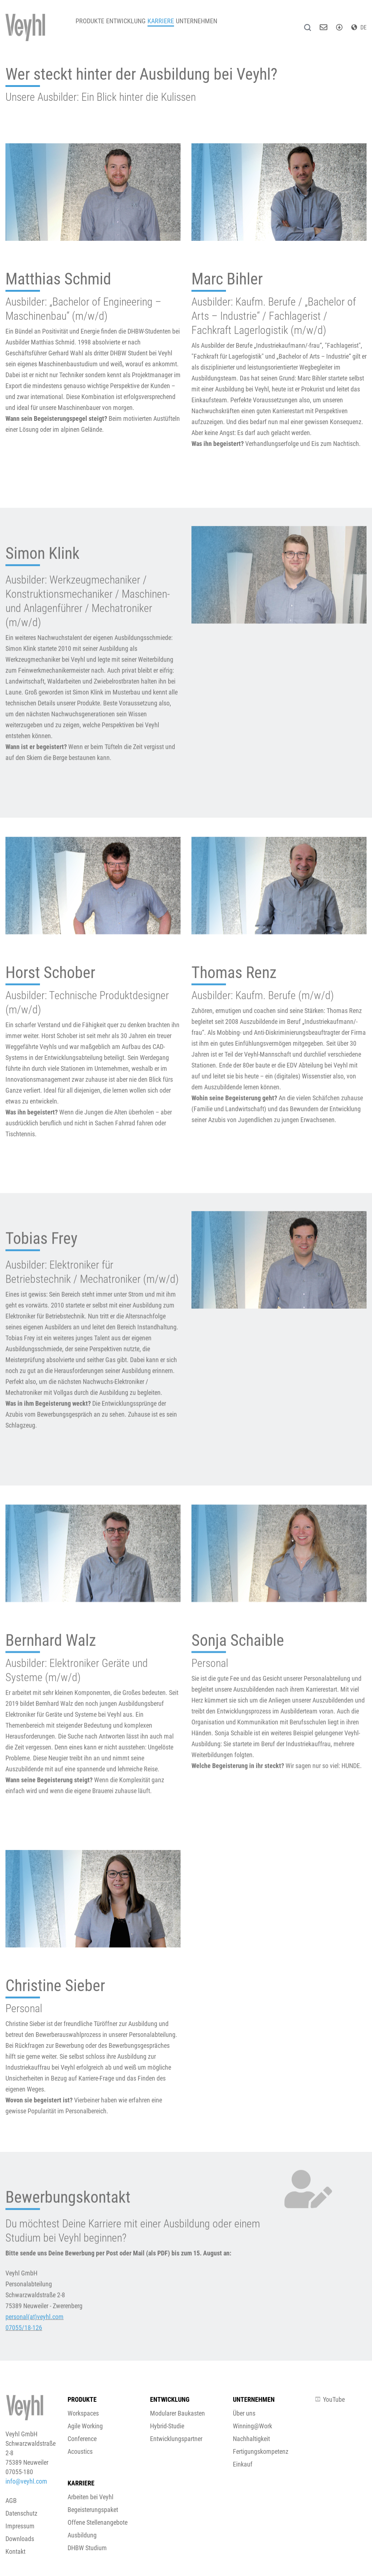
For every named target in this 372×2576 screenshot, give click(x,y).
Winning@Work (252, 2426)
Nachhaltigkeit (251, 2439)
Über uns (244, 2413)
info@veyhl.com (26, 2481)
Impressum (20, 2526)
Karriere (178, 25)
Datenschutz (21, 2513)
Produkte (93, 25)
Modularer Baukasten (177, 2413)
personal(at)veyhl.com (34, 2359)
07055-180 (19, 2472)
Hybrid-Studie (167, 2426)
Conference (82, 2439)
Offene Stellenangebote (98, 2522)
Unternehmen (220, 25)
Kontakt (15, 2551)
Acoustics (80, 2451)
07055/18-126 (23, 2370)
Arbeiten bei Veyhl (90, 2497)
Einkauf (242, 2464)
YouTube (329, 2399)
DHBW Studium (87, 2548)
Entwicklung (136, 25)
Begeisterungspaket (93, 2509)
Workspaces (83, 2413)
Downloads (19, 2539)
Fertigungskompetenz (260, 2451)
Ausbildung (82, 2535)
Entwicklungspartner (176, 2439)
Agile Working (85, 2426)
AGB (11, 2500)
